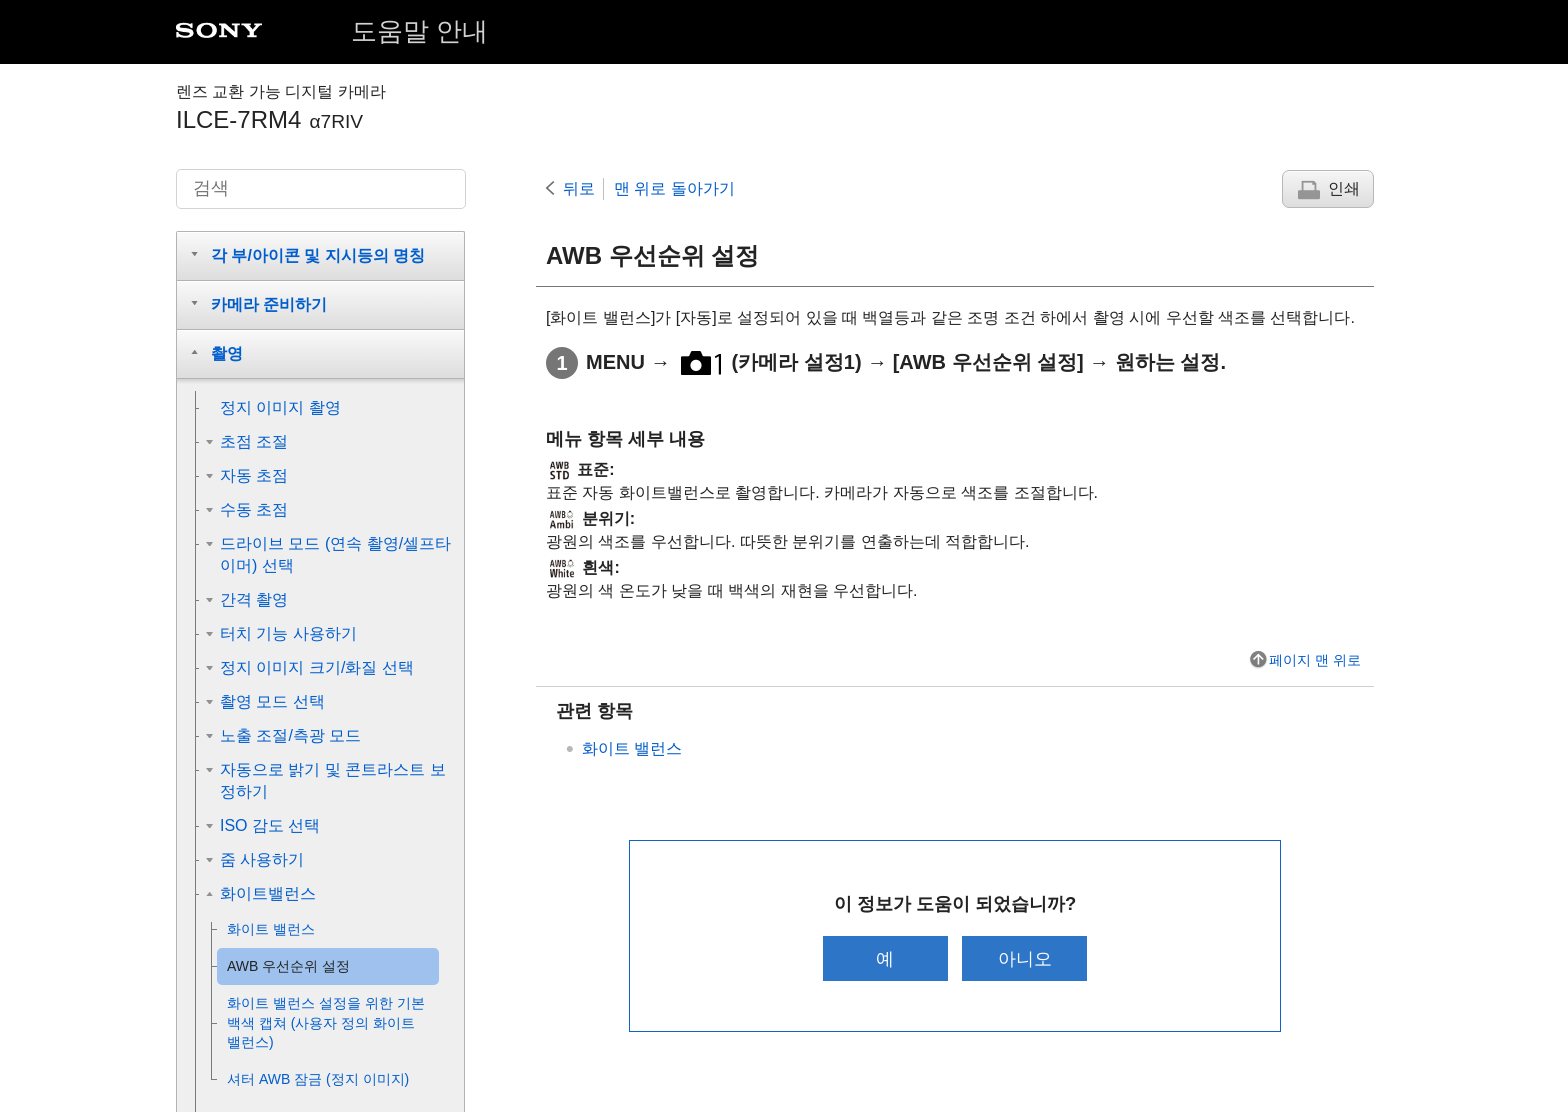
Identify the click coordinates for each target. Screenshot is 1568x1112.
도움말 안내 (419, 31)
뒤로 (579, 188)
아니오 (1027, 958)
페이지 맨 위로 (1315, 660)
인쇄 (1344, 188)
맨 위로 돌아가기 (674, 188)
